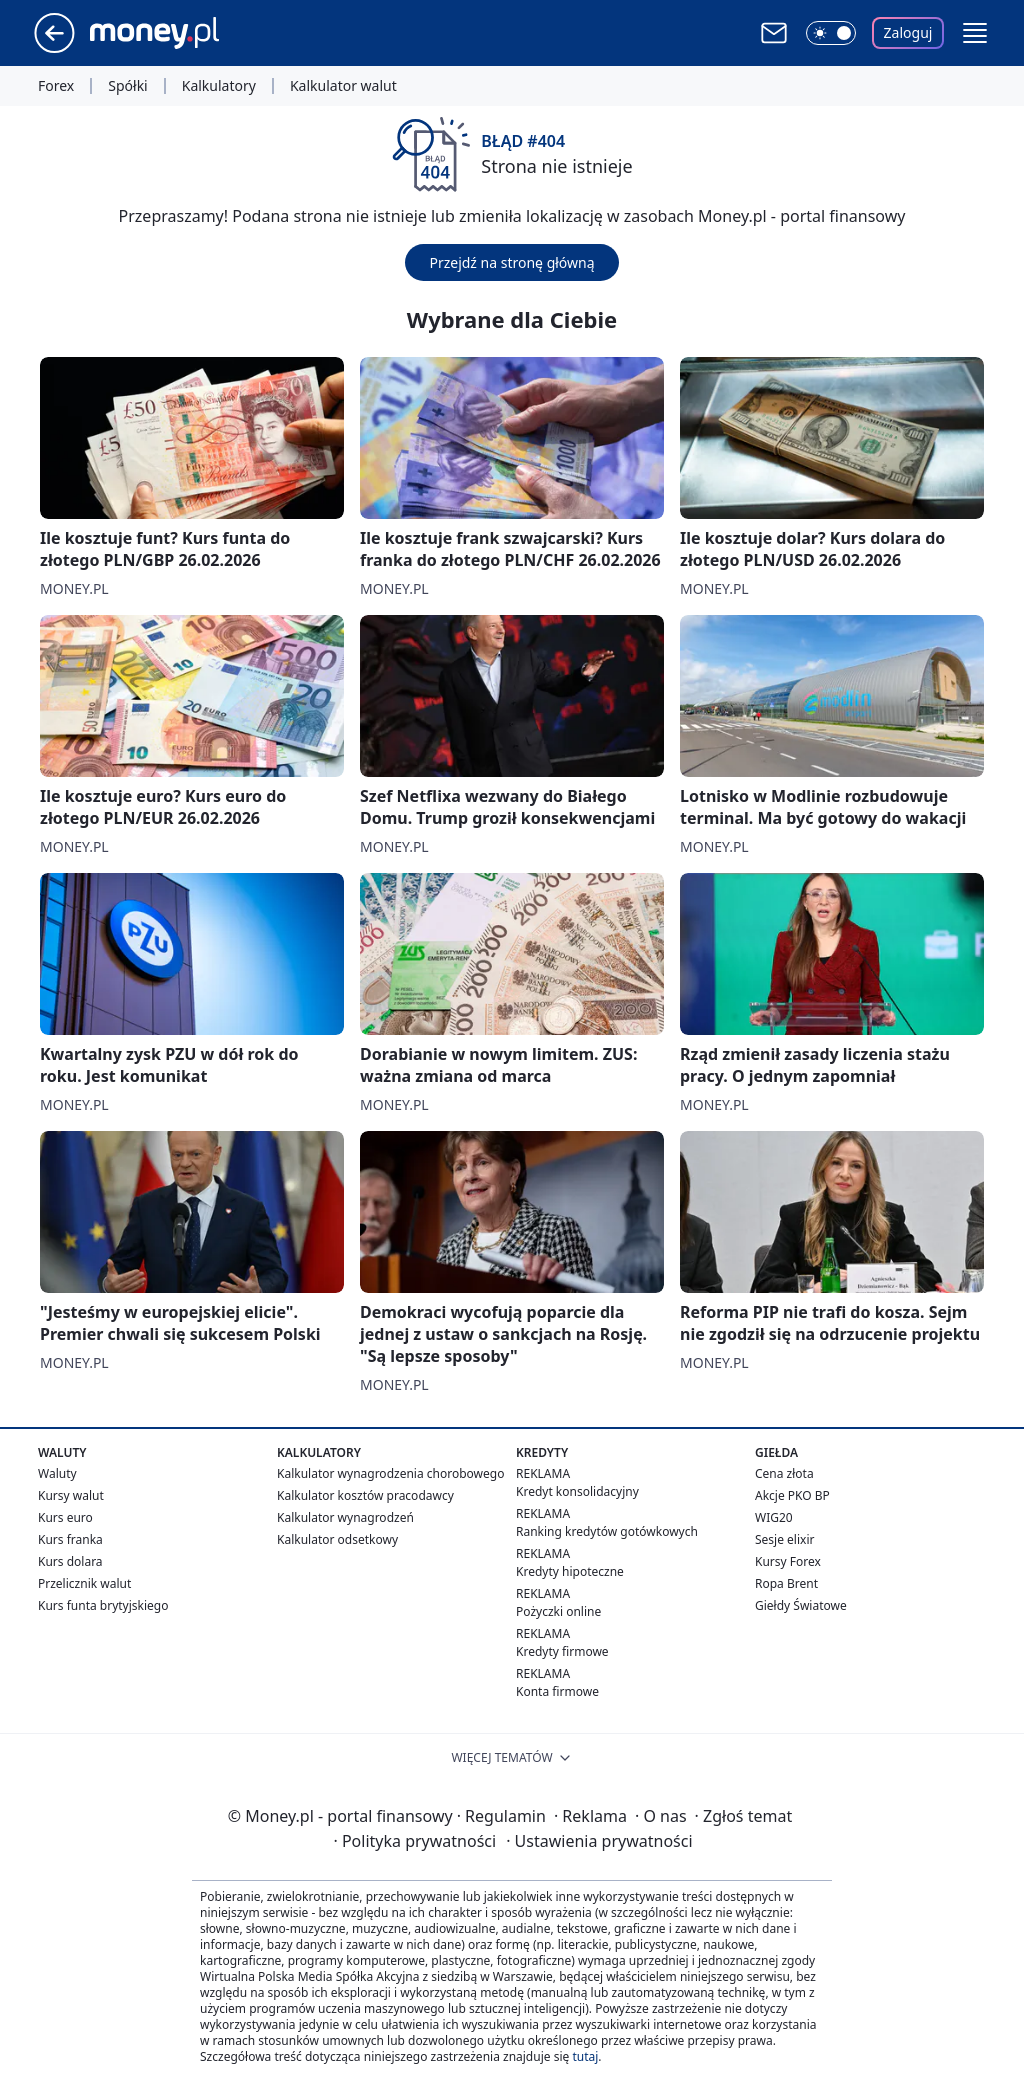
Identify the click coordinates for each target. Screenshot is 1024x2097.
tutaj (585, 2056)
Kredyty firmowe (562, 1651)
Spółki (127, 86)
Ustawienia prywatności (599, 1841)
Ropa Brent (786, 1583)
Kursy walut (71, 1495)
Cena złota (784, 1473)
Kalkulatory (219, 86)
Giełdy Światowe (801, 1605)
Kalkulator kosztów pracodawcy (365, 1495)
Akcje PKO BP (792, 1495)
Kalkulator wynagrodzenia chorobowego (390, 1473)
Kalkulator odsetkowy (337, 1539)
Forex (56, 86)
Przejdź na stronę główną (511, 262)
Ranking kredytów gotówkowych (607, 1531)
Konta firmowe (557, 1691)
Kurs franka (70, 1539)
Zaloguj (908, 32)
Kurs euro (65, 1517)
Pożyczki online (558, 1611)
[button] (975, 33)
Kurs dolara (70, 1561)
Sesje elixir (784, 1539)
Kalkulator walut (343, 86)
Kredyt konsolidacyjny (577, 1491)
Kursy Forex (788, 1561)
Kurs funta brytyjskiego (103, 1605)
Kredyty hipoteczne (570, 1571)
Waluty (57, 1473)
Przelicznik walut (84, 1583)
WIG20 (774, 1517)
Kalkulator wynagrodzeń (345, 1517)
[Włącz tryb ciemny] (831, 33)
